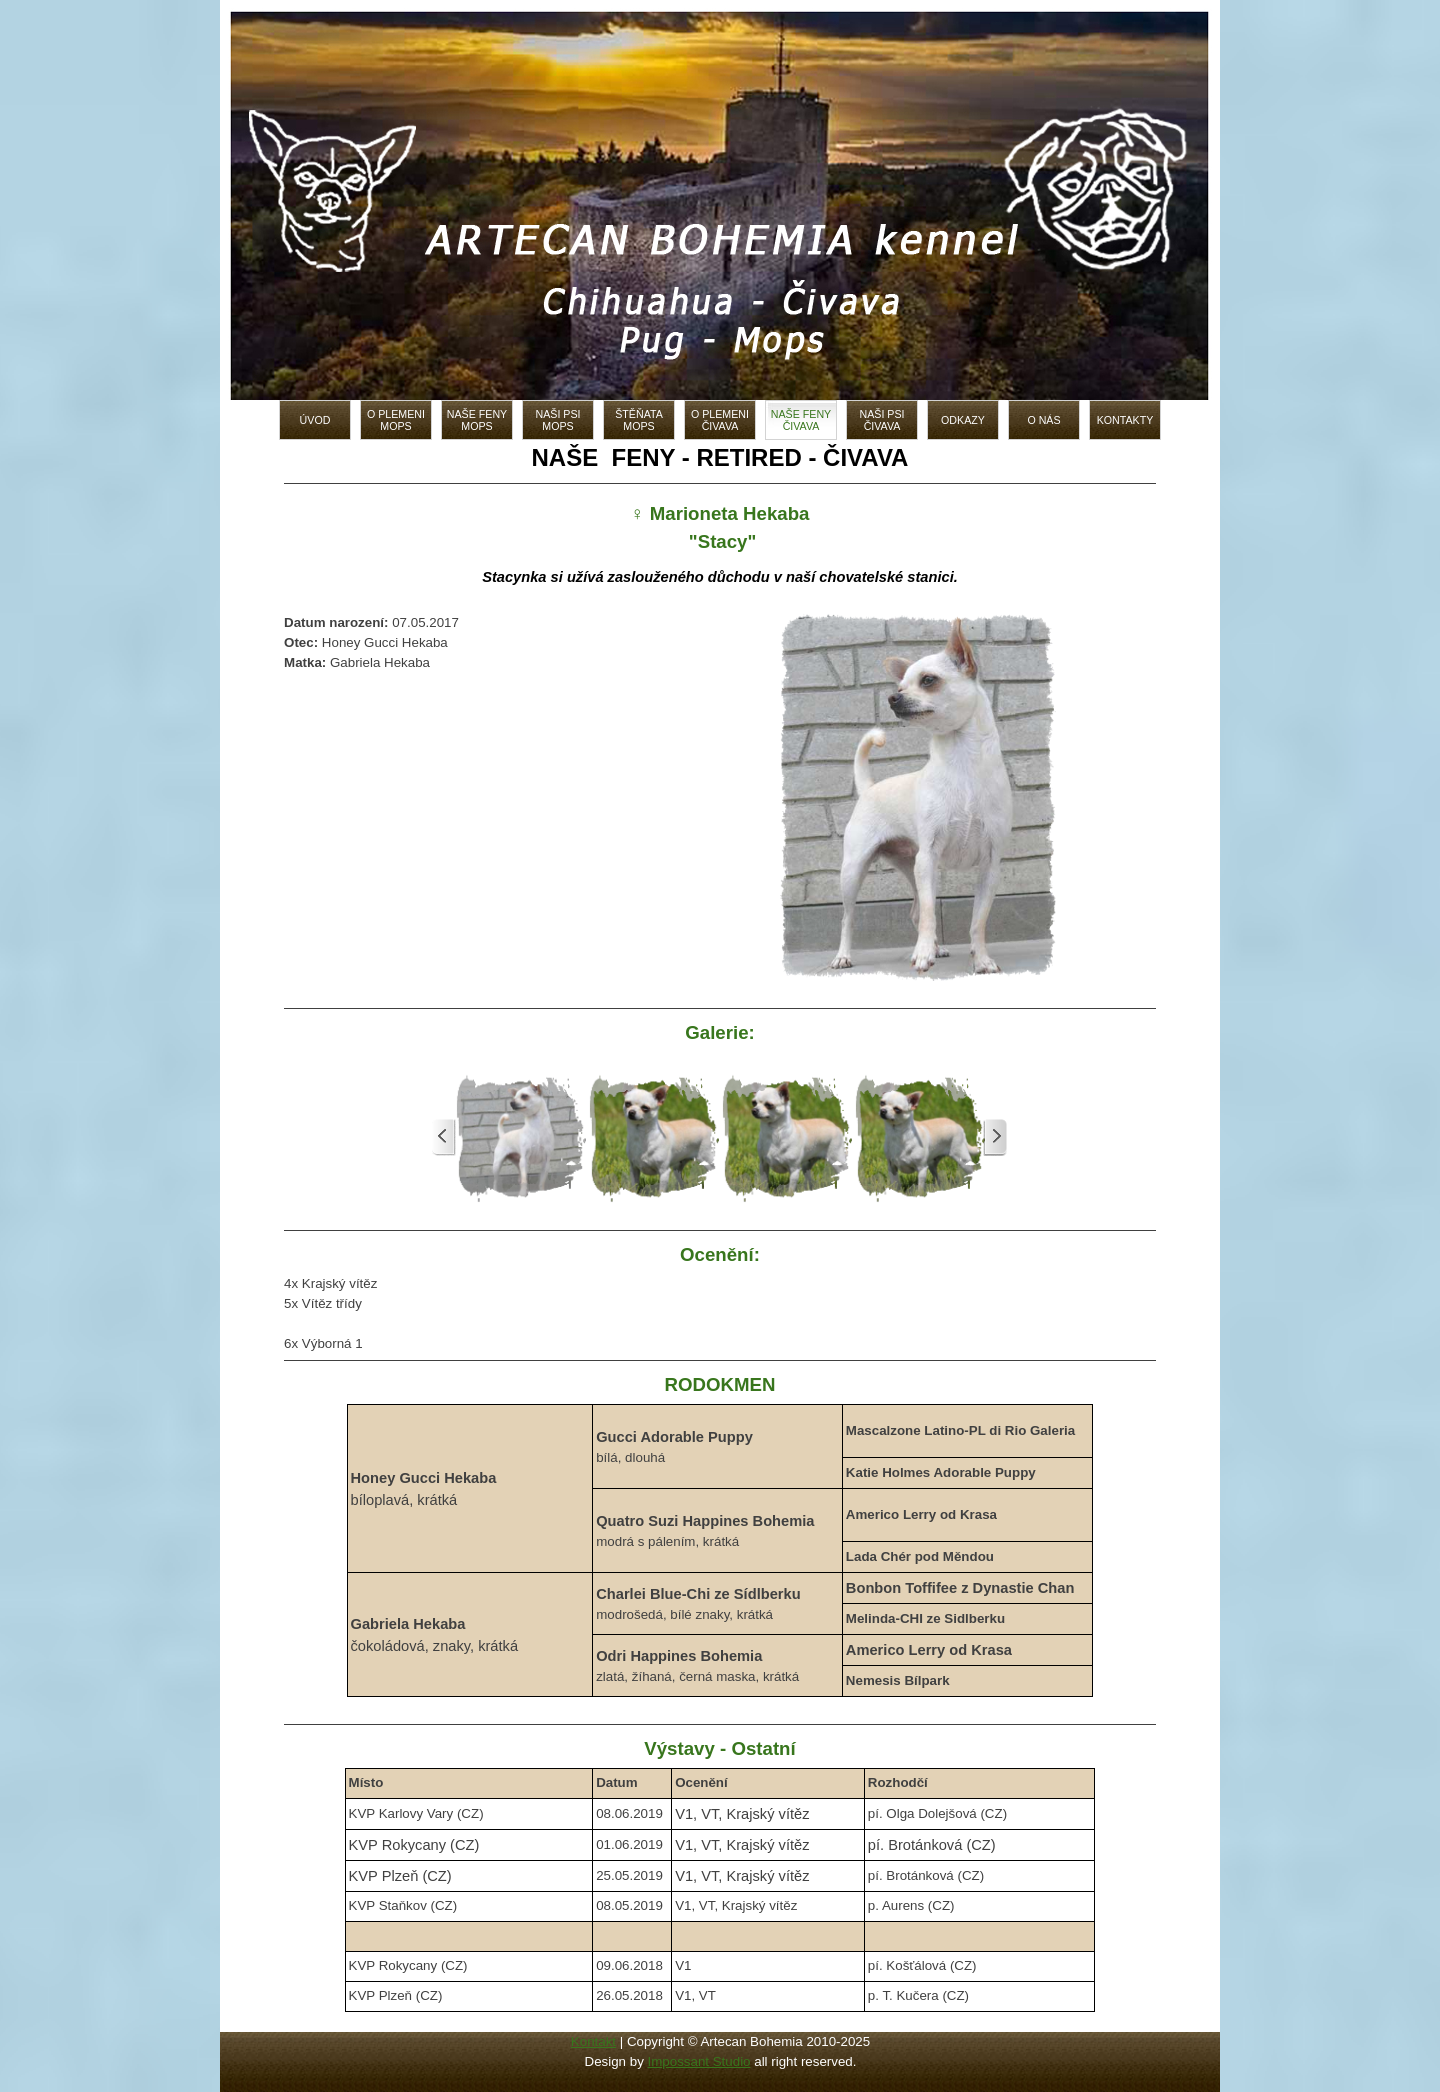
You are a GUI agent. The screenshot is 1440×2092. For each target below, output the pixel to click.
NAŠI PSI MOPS (557, 420)
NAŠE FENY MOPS (477, 420)
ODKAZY (963, 420)
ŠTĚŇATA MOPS (639, 420)
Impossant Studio (699, 2061)
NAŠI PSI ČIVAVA (881, 420)
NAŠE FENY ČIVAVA (801, 420)
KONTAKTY (1125, 420)
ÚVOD (315, 420)
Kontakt (593, 2041)
